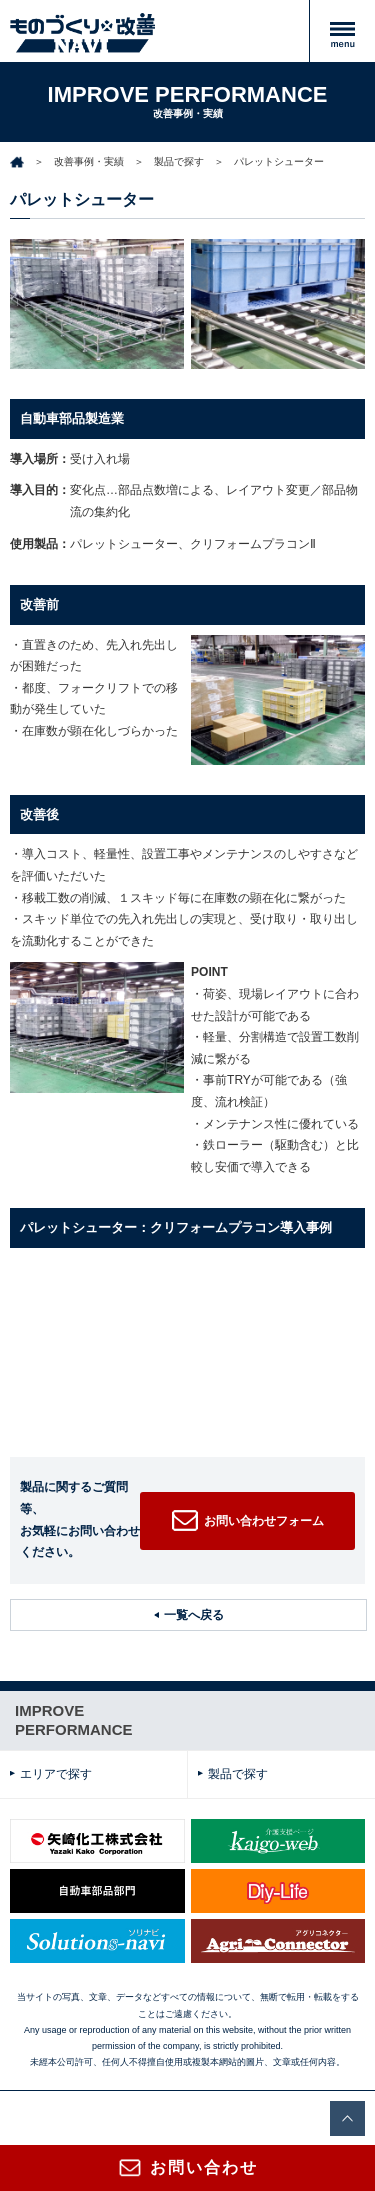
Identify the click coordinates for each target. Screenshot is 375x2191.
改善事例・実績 (89, 161)
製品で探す (179, 161)
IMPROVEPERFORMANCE (74, 1720)
